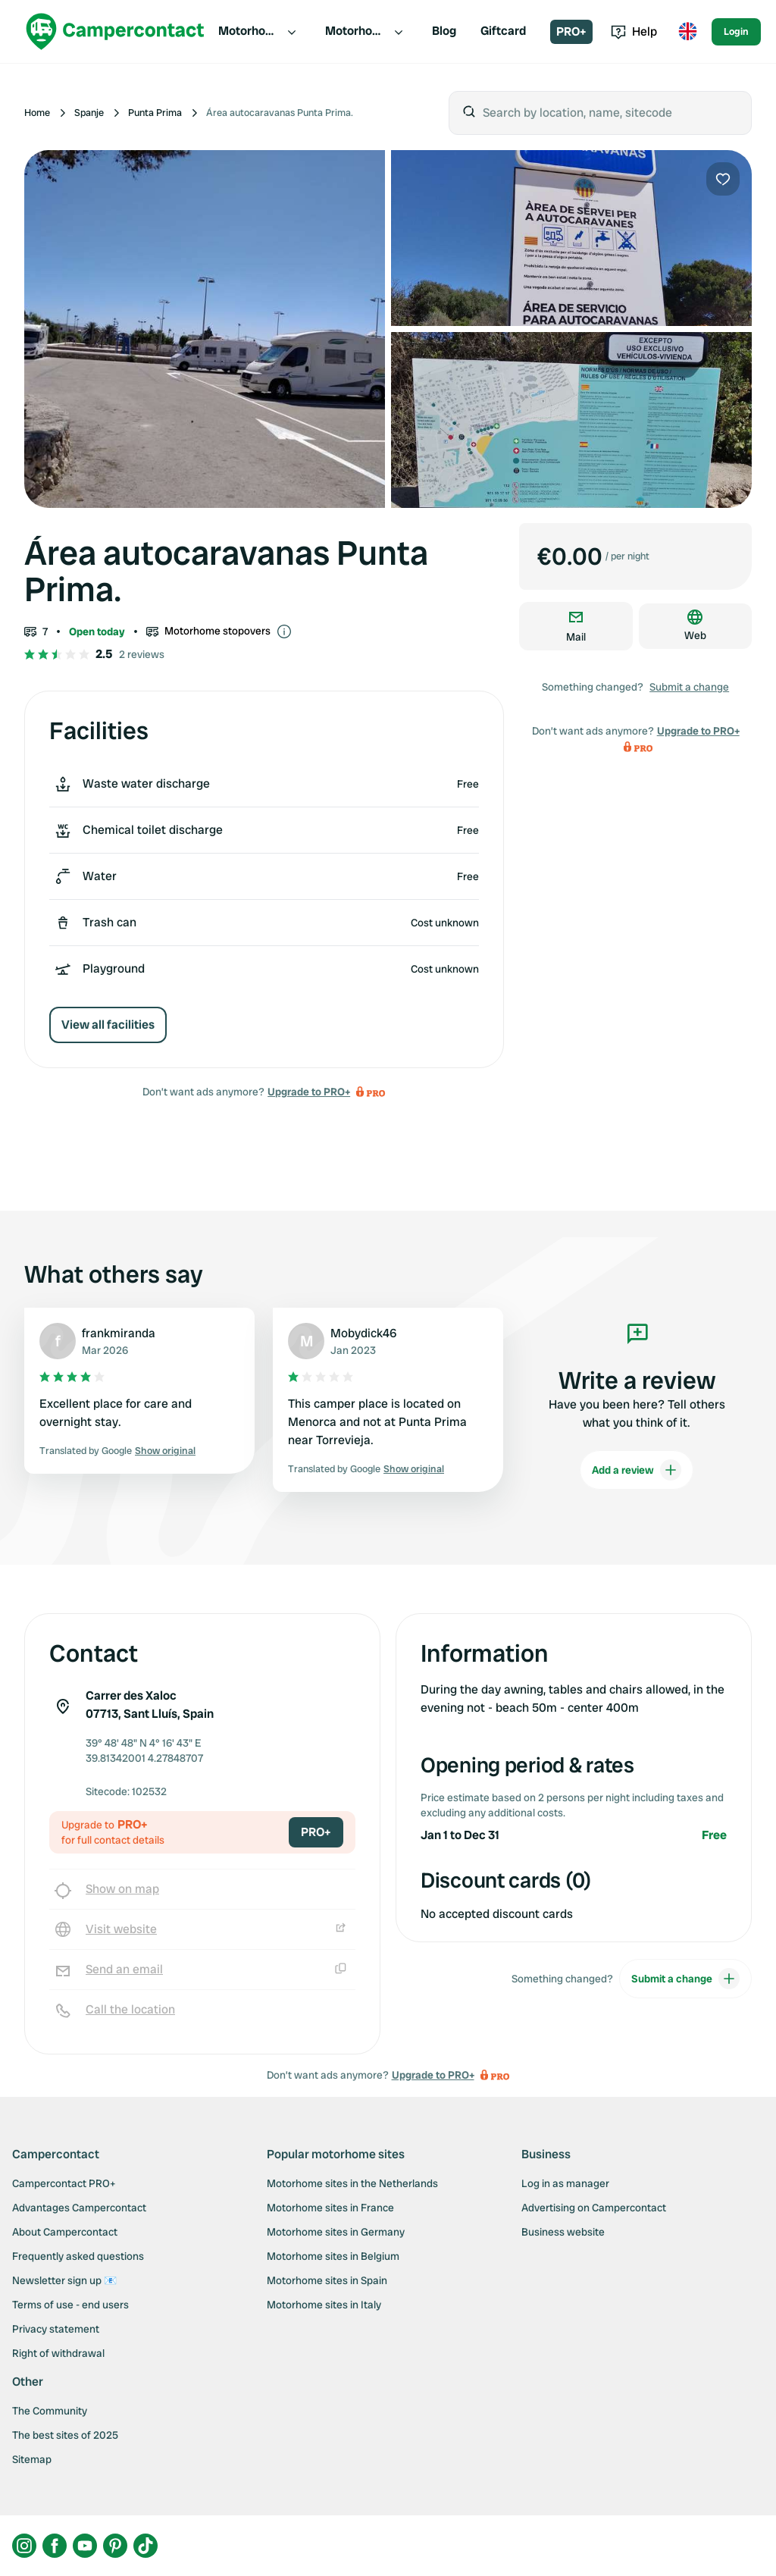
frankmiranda (118, 1333)
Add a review (636, 1470)
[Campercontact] (115, 31)
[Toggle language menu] (687, 32)
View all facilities (108, 1025)
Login (736, 31)
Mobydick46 (363, 1333)
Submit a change (689, 687)
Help (634, 31)
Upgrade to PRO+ (309, 1091)
